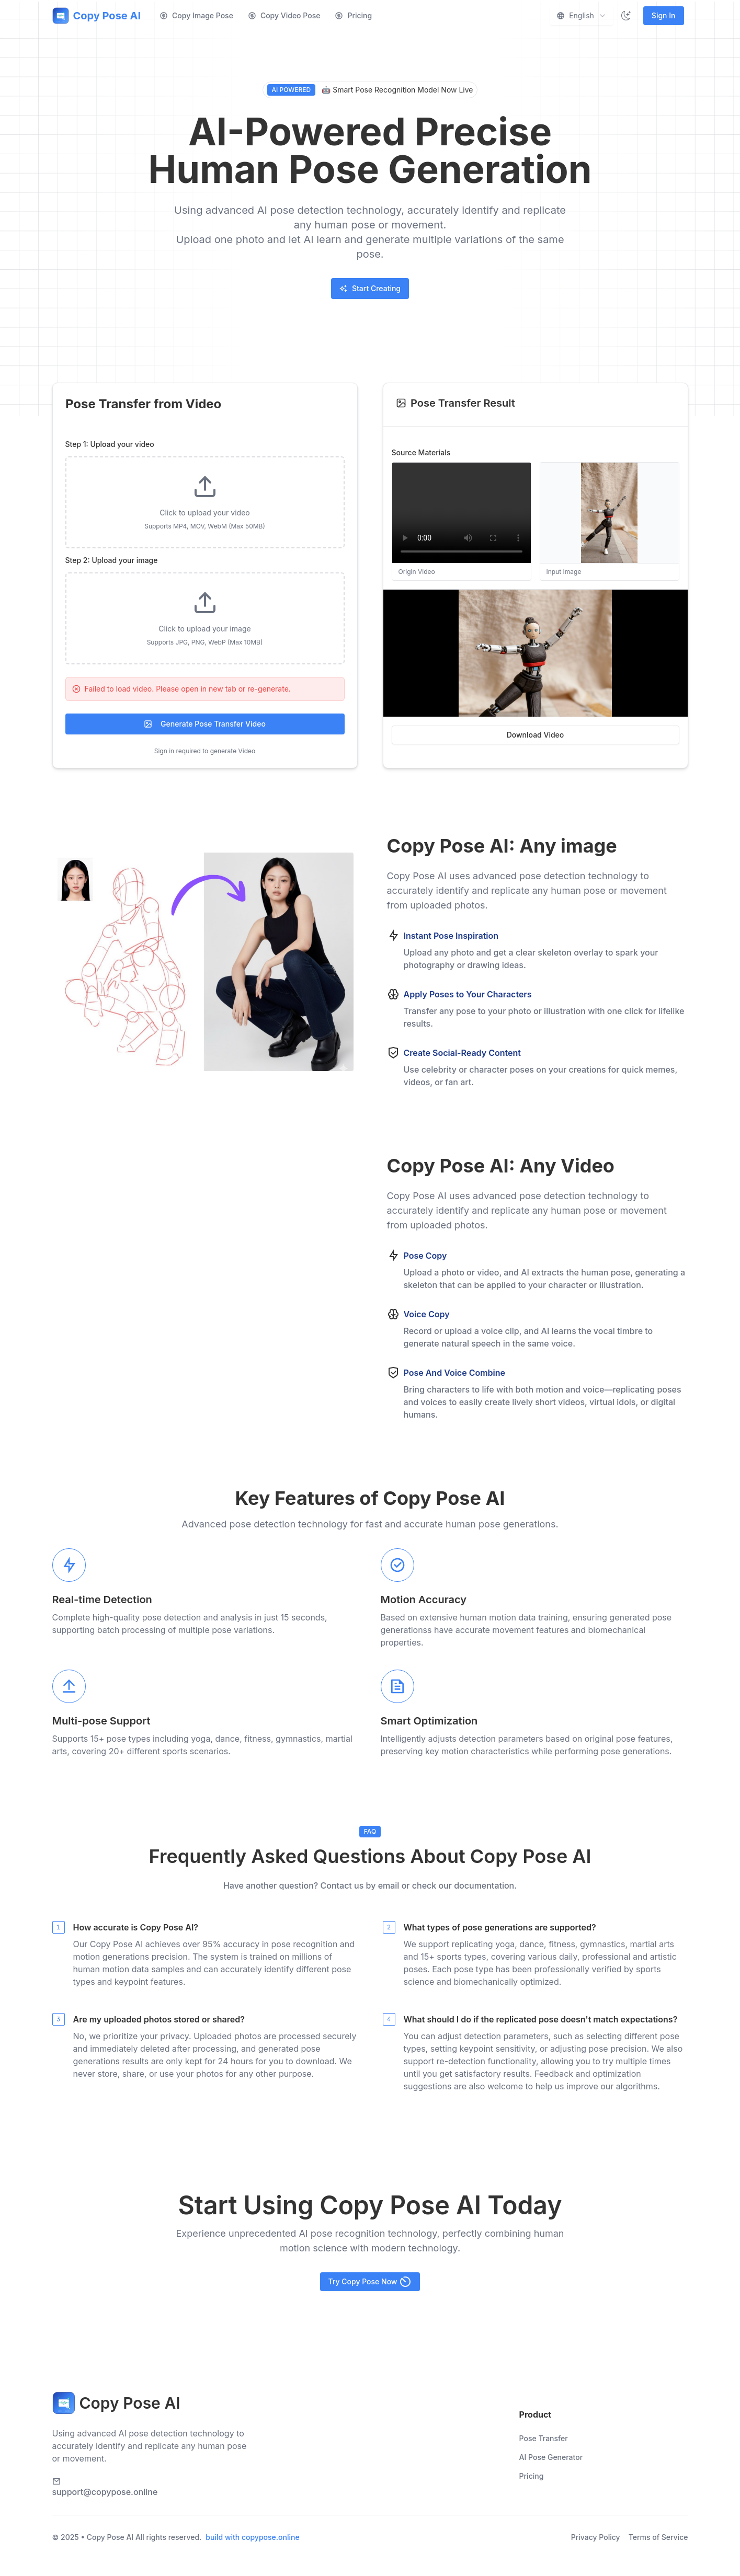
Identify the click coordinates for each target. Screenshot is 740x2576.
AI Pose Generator (551, 2457)
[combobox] (581, 15)
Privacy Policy (595, 2537)
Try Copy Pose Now (370, 2281)
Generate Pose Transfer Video (205, 723)
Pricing (353, 15)
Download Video (535, 734)
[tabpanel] (205, 598)
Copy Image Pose (196, 15)
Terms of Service (658, 2537)
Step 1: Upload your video (109, 444)
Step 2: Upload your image (111, 560)
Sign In (664, 15)
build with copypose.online (252, 2537)
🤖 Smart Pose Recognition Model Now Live (370, 90)
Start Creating (370, 288)
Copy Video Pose (284, 15)
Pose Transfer (543, 2438)
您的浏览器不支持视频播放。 (203, 1288)
